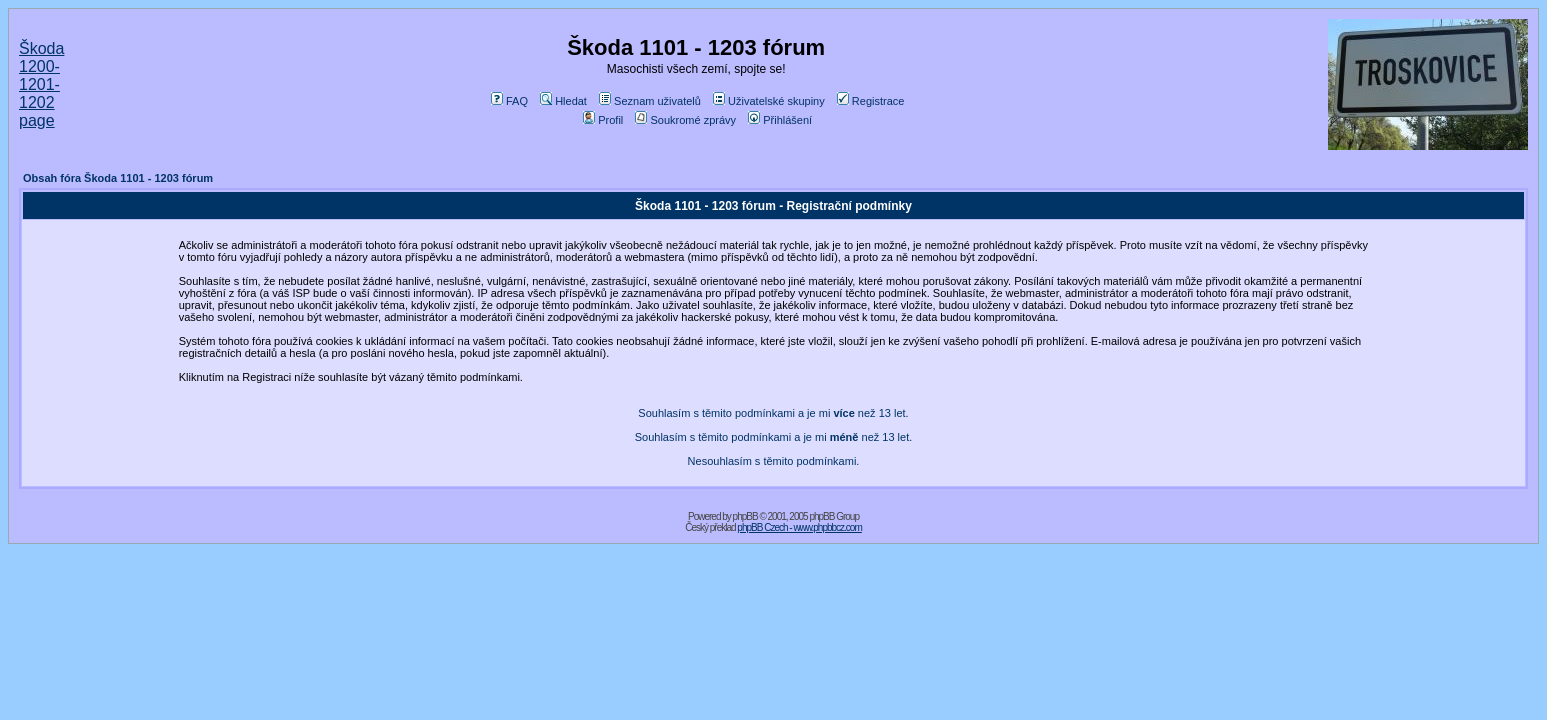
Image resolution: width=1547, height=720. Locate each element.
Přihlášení (780, 120)
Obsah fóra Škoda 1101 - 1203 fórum (118, 178)
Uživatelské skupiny (769, 101)
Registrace (871, 101)
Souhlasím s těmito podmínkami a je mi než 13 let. (773, 413)
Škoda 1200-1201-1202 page (41, 84)
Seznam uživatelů (650, 101)
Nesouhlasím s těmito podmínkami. (774, 461)
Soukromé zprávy (685, 120)
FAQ (509, 101)
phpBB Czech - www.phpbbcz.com (799, 527)
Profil (603, 120)
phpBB (745, 516)
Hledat (563, 101)
